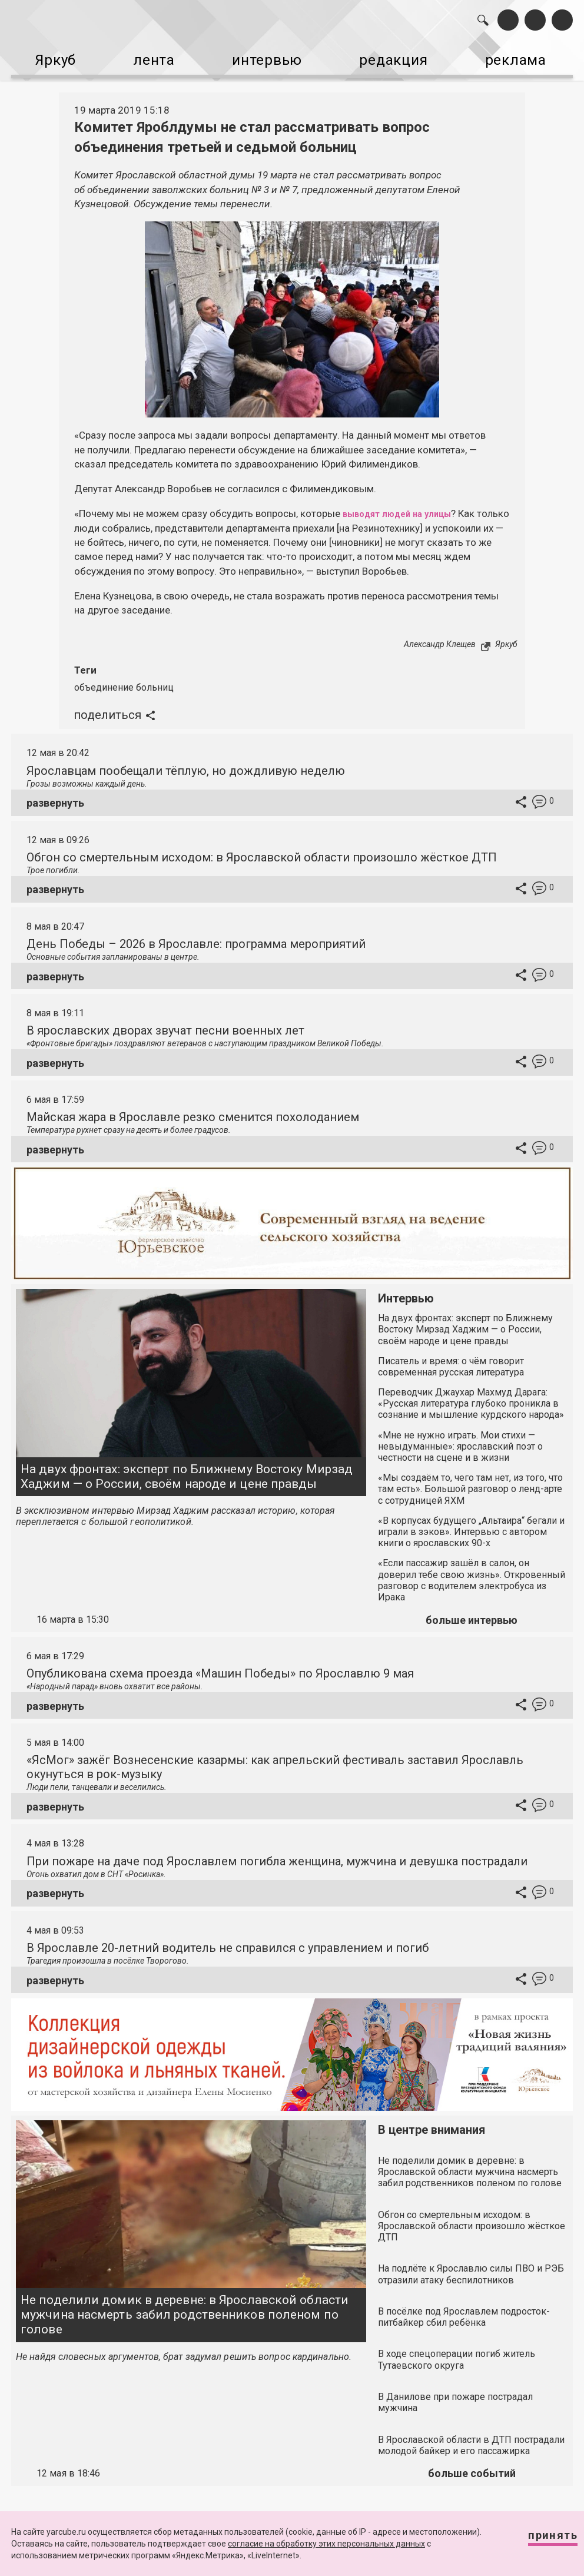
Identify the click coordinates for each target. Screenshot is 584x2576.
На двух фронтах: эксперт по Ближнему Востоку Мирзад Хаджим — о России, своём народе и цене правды (187, 1467)
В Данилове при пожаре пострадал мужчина (455, 2393)
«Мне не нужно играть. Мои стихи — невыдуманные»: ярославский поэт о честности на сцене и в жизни (460, 1437)
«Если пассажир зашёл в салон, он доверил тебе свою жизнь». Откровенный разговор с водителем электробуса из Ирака (471, 1570)
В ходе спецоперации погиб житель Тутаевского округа (456, 2350)
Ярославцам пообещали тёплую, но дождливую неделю (185, 761)
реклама (527, 57)
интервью (268, 57)
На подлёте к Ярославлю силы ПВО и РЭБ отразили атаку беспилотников (471, 2264)
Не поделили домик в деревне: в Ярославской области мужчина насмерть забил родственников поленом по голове (185, 2305)
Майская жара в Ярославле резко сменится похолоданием (192, 1107)
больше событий (472, 2464)
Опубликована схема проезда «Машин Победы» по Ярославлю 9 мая (220, 1664)
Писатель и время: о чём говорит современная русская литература (451, 1357)
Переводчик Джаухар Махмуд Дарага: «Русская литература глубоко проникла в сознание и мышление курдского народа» (471, 1394)
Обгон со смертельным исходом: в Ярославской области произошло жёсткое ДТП (261, 848)
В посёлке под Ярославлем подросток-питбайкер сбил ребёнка (464, 2307)
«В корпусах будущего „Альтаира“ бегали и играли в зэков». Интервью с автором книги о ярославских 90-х (471, 1522)
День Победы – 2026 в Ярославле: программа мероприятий (196, 934)
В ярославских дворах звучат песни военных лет (165, 1021)
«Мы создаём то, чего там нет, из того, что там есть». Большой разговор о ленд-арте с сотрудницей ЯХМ (470, 1479)
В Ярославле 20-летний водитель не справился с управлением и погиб (227, 1938)
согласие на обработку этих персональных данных (326, 2543)
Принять (542, 2540)
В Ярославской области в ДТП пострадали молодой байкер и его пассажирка (471, 2436)
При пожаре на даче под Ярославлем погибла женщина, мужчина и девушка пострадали (276, 1852)
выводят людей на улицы (406, 504)
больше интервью (471, 1610)
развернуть (55, 793)
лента (149, 57)
